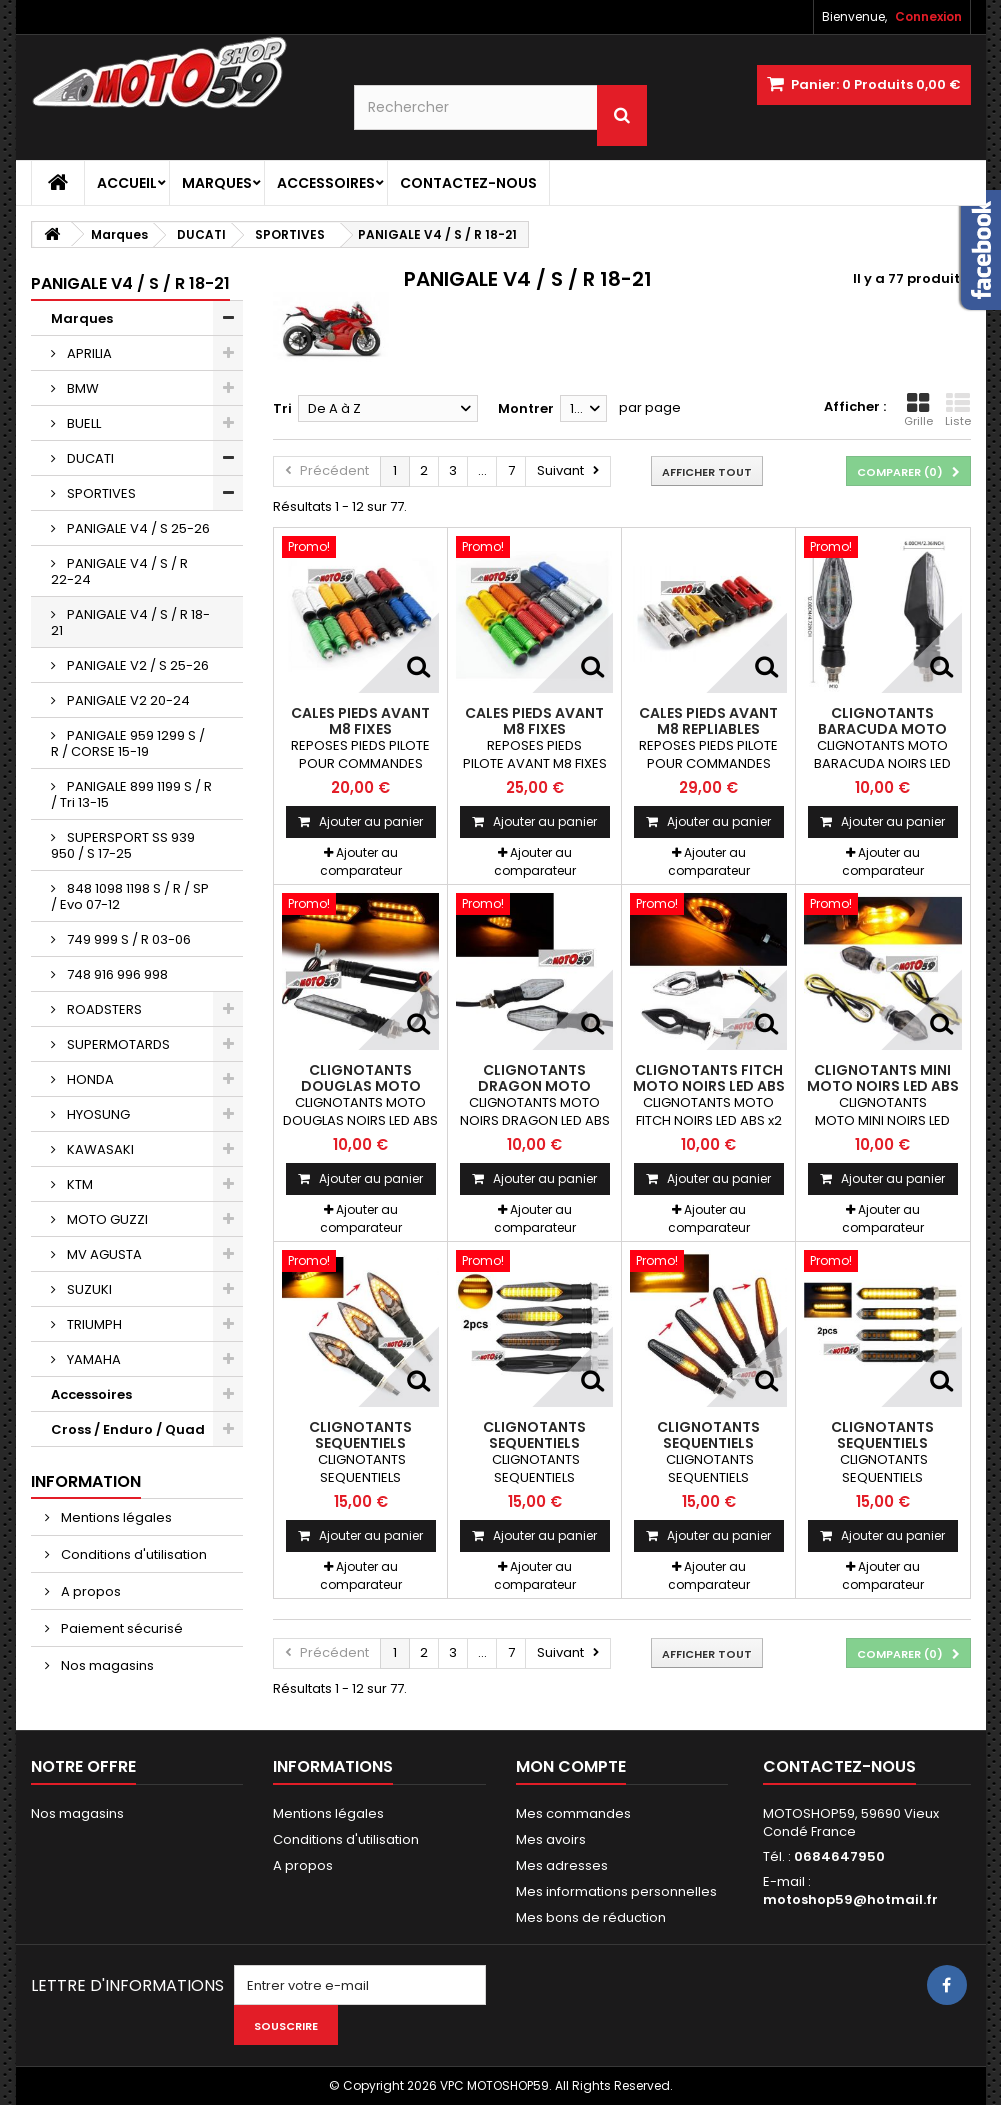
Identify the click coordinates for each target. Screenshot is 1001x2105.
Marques (217, 183)
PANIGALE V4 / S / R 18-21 (130, 622)
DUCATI (89, 458)
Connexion (928, 16)
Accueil (127, 183)
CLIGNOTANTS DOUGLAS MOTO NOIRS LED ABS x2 (360, 1086)
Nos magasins (106, 1665)
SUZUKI (88, 1289)
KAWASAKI (99, 1149)
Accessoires (326, 183)
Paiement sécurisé (120, 1628)
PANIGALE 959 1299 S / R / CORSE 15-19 (128, 743)
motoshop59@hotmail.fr (850, 1899)
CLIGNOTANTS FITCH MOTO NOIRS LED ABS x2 (709, 1086)
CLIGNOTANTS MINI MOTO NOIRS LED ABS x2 (883, 1086)
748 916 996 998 (116, 974)
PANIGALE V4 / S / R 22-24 (119, 571)
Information (86, 1481)
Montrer (526, 408)
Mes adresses (562, 1865)
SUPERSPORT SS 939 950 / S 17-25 (123, 845)
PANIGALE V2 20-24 (127, 700)
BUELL (82, 423)
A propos (89, 1591)
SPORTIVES (100, 493)
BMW (81, 388)
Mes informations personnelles (616, 1891)
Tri (282, 408)
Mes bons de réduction (591, 1917)
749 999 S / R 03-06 (127, 939)
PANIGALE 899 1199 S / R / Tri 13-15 (131, 794)
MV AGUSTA (103, 1254)
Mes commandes (573, 1813)
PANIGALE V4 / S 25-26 (137, 528)
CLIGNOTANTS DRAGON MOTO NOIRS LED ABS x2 (534, 1086)
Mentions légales (115, 1517)
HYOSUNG (97, 1114)
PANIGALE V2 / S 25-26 (136, 665)
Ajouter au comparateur (361, 861)
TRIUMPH (93, 1324)
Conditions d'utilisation (132, 1554)
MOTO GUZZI (106, 1219)
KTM (78, 1184)
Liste (958, 410)
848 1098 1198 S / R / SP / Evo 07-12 (130, 896)
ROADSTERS (103, 1009)
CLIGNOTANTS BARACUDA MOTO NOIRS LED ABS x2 (882, 729)
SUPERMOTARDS (117, 1044)
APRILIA (88, 353)
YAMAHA (92, 1359)
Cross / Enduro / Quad (128, 1429)
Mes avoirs (551, 1839)
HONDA (89, 1079)
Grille (918, 410)
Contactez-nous (468, 183)
